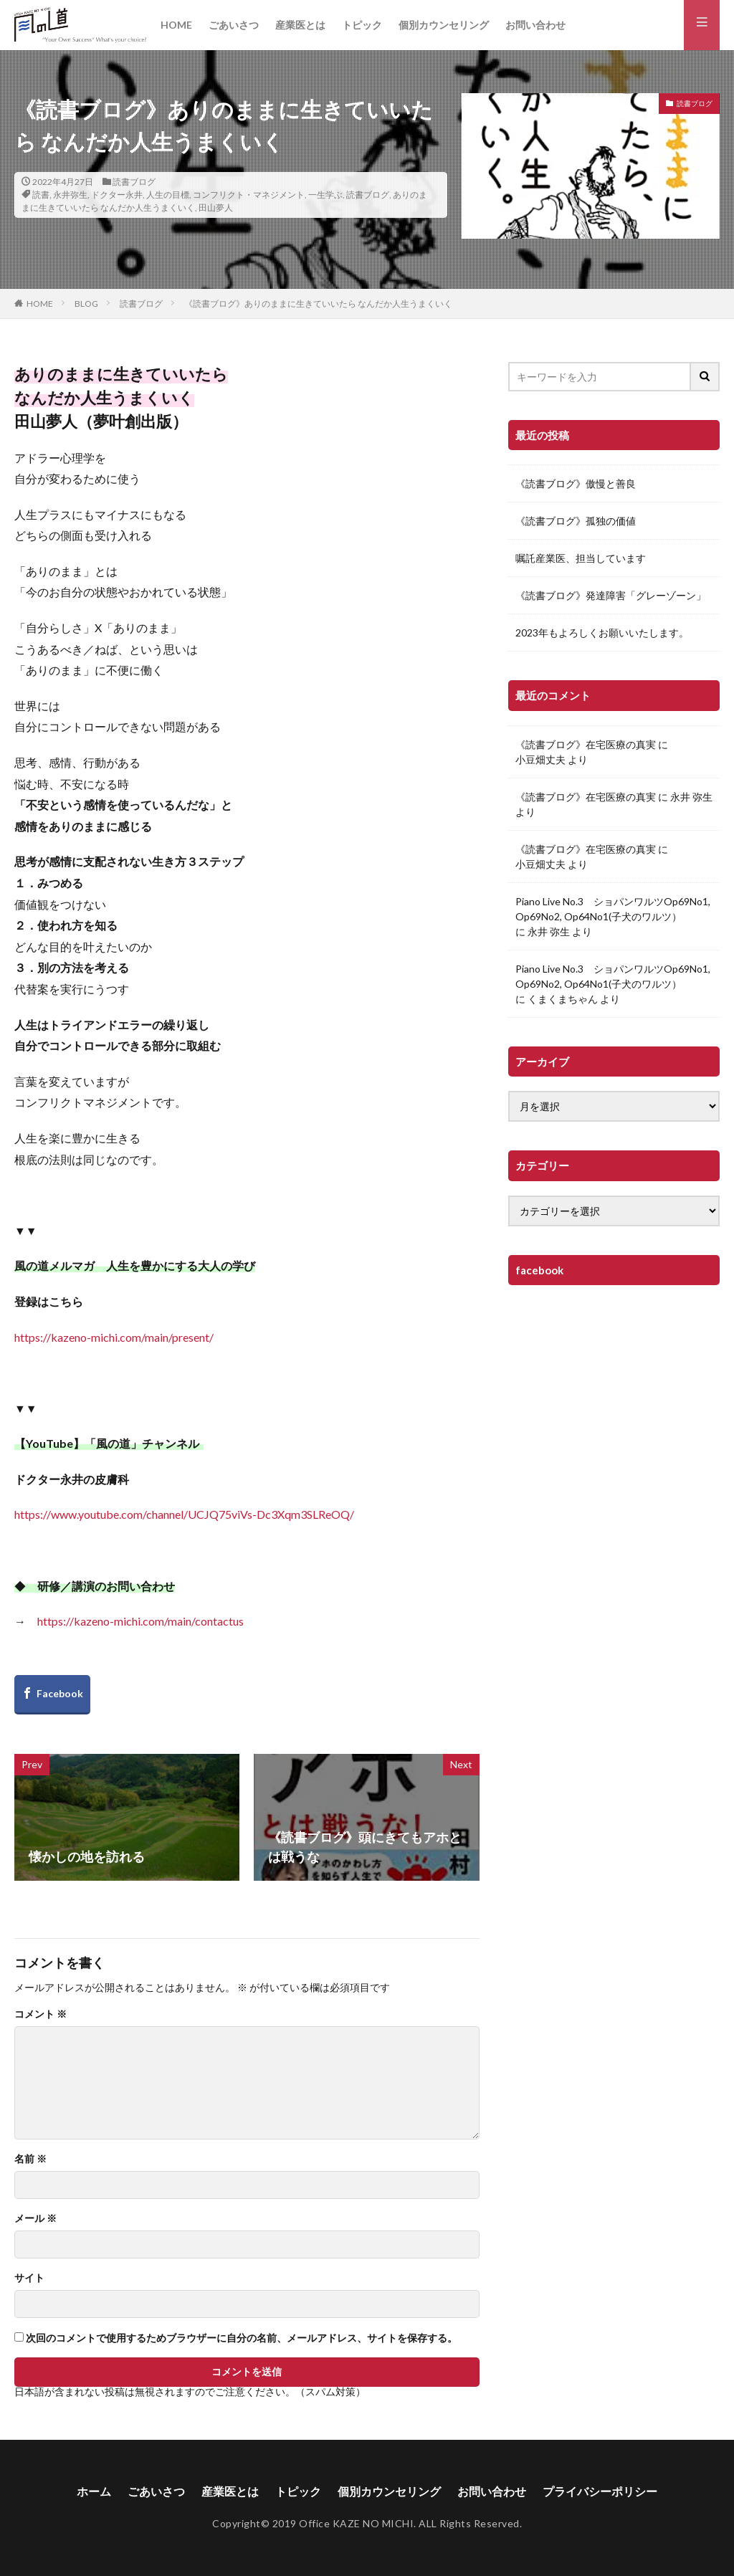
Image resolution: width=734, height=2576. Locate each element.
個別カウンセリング (444, 25)
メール (35, 2218)
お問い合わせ (535, 25)
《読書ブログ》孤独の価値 (575, 521)
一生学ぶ (325, 194)
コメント (40, 2014)
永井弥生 (70, 194)
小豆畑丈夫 (540, 759)
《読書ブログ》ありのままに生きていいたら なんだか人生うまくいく (318, 303)
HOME (176, 25)
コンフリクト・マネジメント (249, 194)
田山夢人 (216, 207)
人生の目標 (167, 194)
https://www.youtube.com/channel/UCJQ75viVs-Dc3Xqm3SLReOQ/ (184, 1514)
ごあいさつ (234, 25)
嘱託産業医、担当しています (580, 558)
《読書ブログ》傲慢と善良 (575, 483)
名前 (30, 2159)
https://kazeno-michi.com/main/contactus (140, 1621)
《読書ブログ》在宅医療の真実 (585, 744)
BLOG (86, 303)
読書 (40, 194)
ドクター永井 (117, 194)
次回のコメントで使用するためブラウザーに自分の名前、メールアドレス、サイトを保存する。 (241, 2338)
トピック (362, 25)
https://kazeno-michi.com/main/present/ (114, 1337)
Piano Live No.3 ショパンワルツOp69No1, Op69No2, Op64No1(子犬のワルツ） (612, 908)
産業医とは (300, 25)
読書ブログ (134, 181)
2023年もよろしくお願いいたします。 (602, 632)
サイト (29, 2278)
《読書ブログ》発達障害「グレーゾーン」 (610, 595)
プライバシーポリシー (600, 2491)
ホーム (94, 2491)
